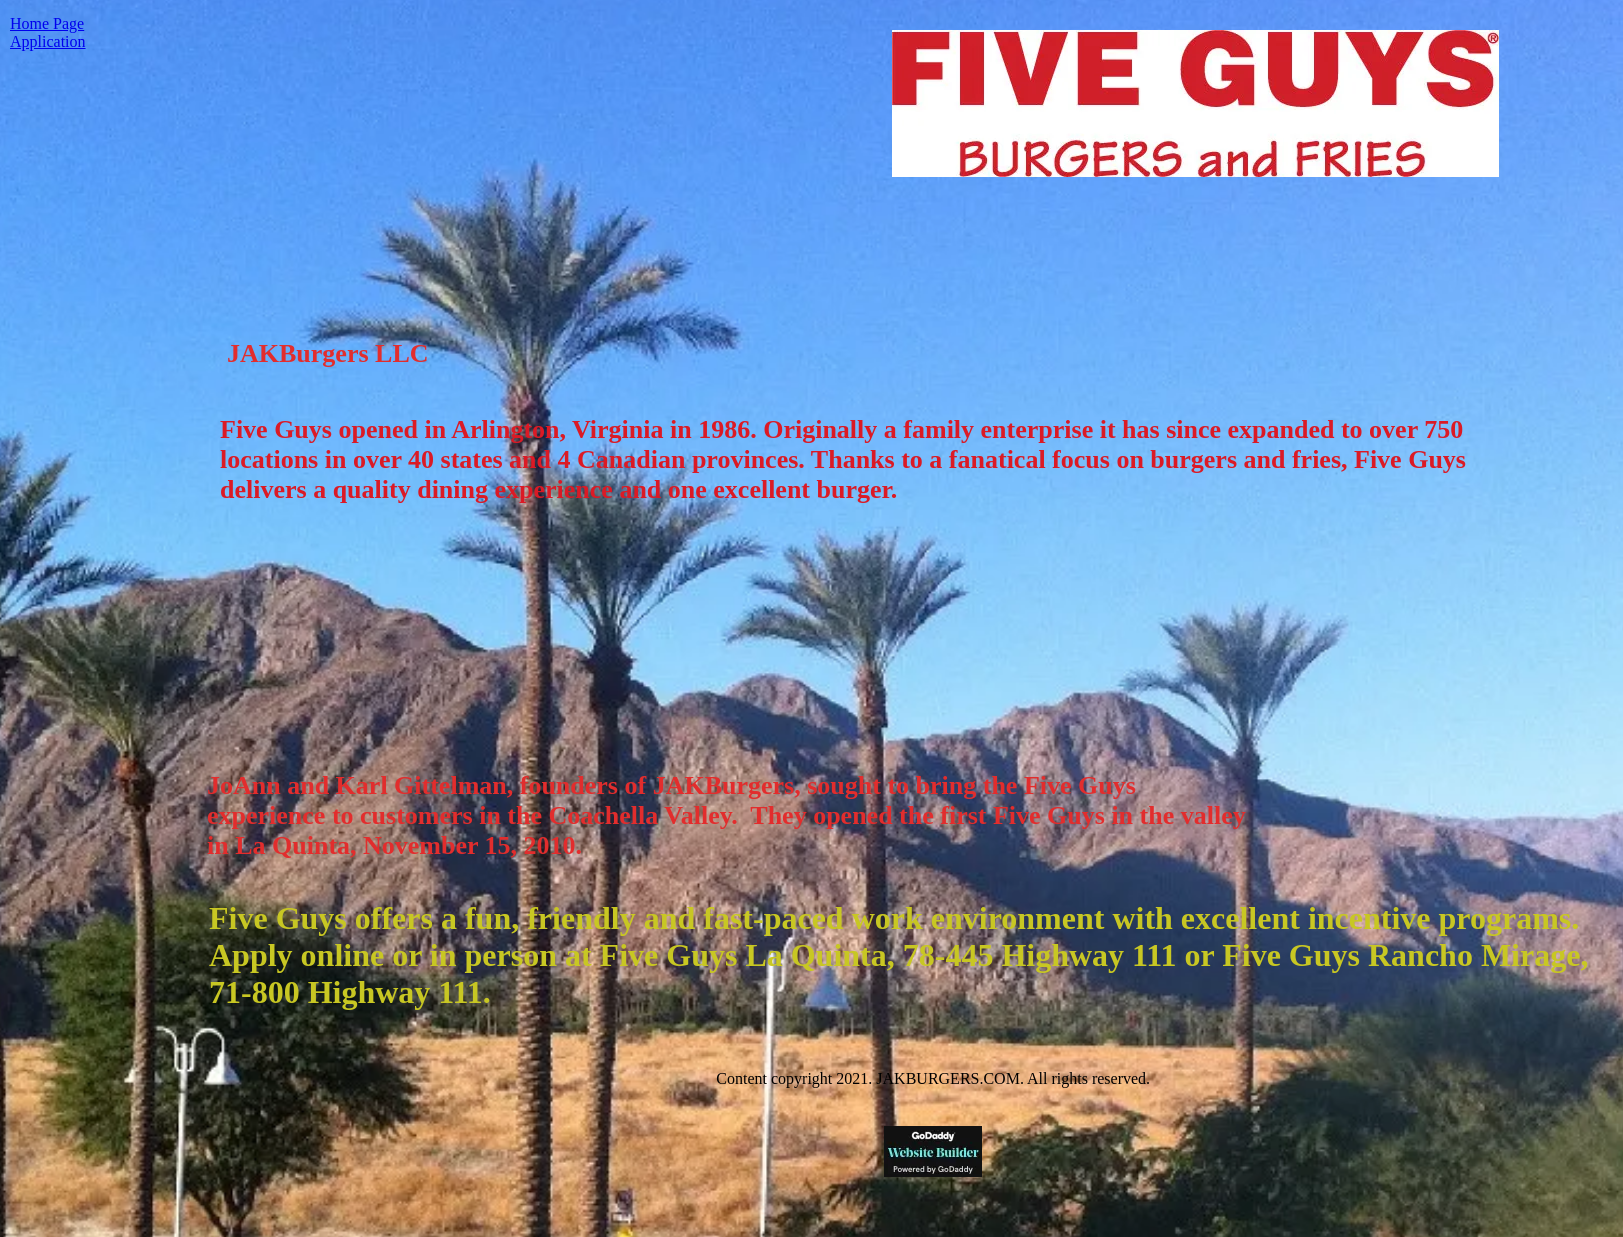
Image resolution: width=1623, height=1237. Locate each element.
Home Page (47, 23)
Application (48, 41)
